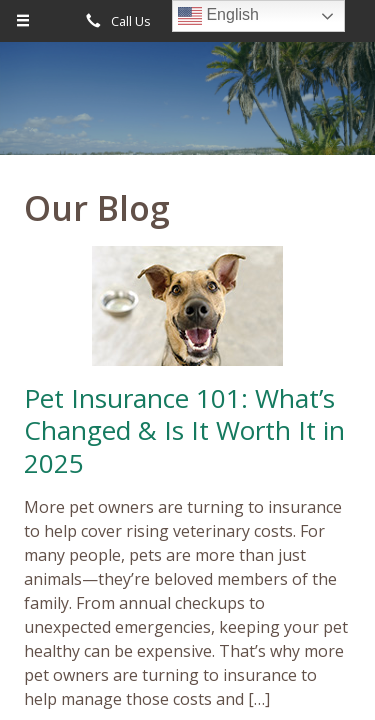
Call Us (115, 21)
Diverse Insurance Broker (188, 107)
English (218, 16)
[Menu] (23, 21)
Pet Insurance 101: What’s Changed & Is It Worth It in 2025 (184, 430)
